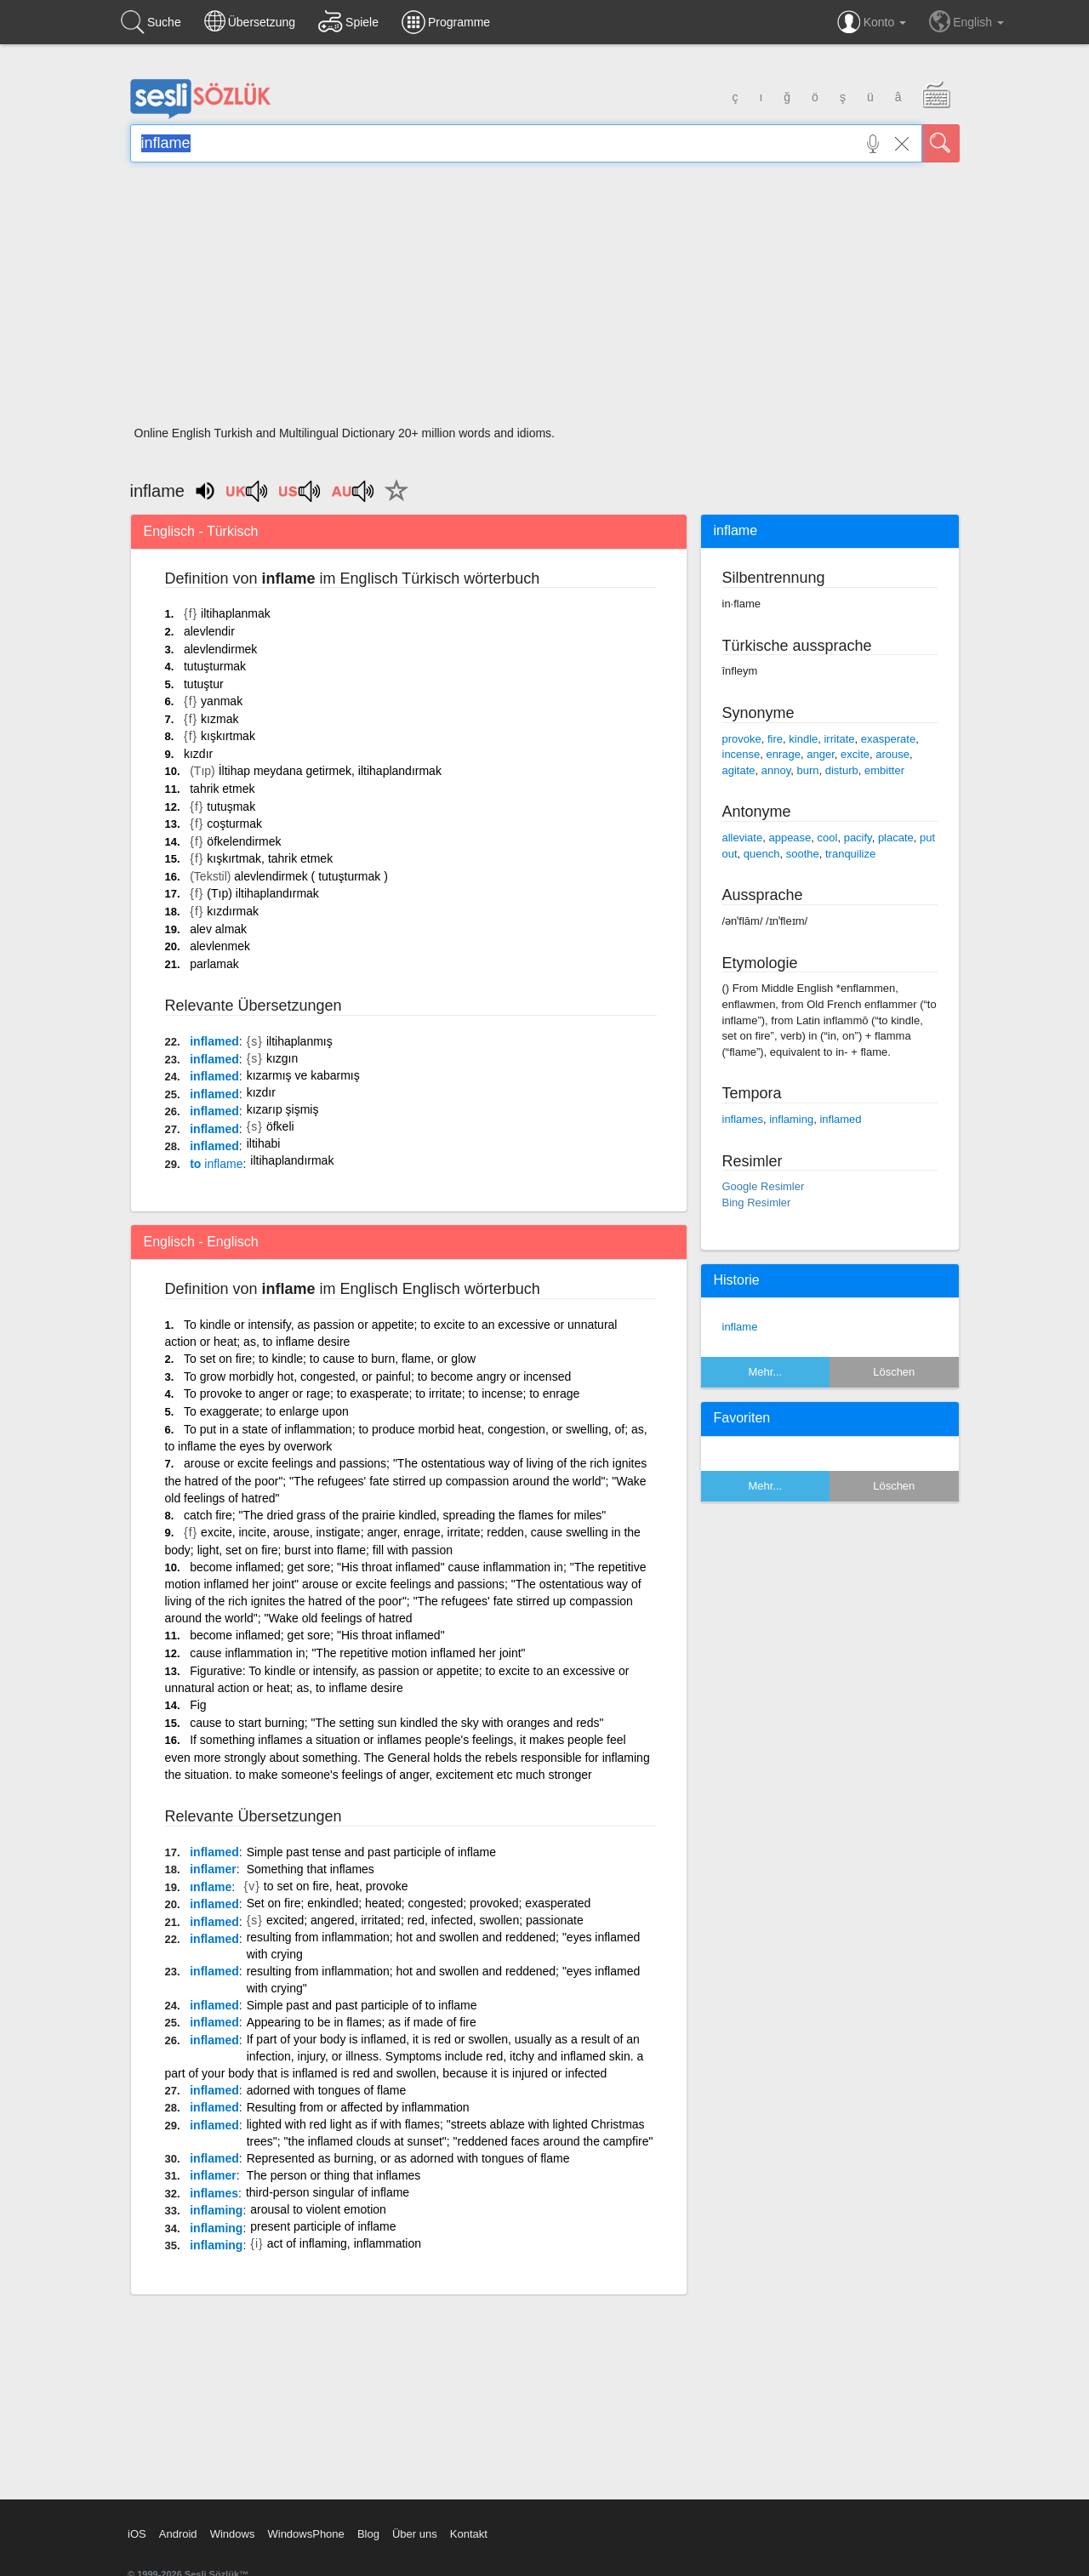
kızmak (219, 719)
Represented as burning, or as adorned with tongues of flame (408, 2158)
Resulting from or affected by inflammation (358, 2107)
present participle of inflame (323, 2226)
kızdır (198, 754)
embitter (884, 770)
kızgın (282, 1058)
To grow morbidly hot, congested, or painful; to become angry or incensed (377, 1376)
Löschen (894, 1371)
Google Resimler (763, 1186)
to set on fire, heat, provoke (336, 1886)
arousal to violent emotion (318, 2209)
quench (762, 853)
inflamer (213, 1869)
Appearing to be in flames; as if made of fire (361, 2022)
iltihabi (264, 1143)
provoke (741, 738)
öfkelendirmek (244, 841)
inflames (214, 2193)
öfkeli (280, 1126)
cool (828, 837)
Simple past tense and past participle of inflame (371, 1852)
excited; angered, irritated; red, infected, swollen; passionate (425, 1920)
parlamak (214, 964)
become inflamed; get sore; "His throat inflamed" (317, 1635)
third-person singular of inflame (327, 2192)
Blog (368, 2534)
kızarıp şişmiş (283, 1109)
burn (807, 770)
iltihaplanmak (236, 613)
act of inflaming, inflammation (344, 2243)
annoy (775, 770)
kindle (803, 738)
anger (821, 754)
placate (896, 837)
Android (178, 2534)
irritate (839, 738)
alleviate (742, 837)
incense (741, 754)
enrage (784, 754)
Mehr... (765, 1371)
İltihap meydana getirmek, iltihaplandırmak (330, 771)
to (216, 1164)
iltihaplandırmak (292, 1160)
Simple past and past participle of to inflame (362, 2005)
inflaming (216, 2210)
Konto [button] (871, 22)
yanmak (221, 701)
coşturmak (234, 823)
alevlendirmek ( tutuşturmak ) (311, 876)
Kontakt (468, 2534)
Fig (198, 1705)
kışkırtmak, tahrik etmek (270, 858)
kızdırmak (233, 911)
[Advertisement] (545, 299)
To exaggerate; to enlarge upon (266, 1411)
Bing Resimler (756, 1202)
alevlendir (209, 631)
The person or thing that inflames (334, 2175)
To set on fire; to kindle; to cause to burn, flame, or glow (330, 1358)
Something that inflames (310, 1869)
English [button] (966, 21)
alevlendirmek (220, 649)
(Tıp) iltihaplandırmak (263, 893)
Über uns (414, 2534)
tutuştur (204, 684)
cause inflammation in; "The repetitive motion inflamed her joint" (357, 1653)
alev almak (218, 929)
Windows (232, 2534)
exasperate (888, 738)
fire (775, 738)
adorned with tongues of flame (327, 2090)
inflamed (214, 1041)
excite (855, 754)
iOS (137, 2534)
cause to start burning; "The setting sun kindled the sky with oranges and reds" (396, 1723)
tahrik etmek (222, 788)
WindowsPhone (305, 2534)
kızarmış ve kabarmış (303, 1075)
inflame (740, 1326)
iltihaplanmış (299, 1041)
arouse (892, 754)
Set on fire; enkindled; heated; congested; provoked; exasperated (419, 1903)
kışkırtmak (228, 736)
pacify (858, 837)
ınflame (210, 1887)
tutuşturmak (215, 666)
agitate (738, 770)
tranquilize (850, 853)
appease (789, 837)
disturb (841, 770)
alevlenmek (220, 946)
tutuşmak (231, 806)
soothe (802, 853)
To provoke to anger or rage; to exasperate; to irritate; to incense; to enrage (381, 1393)
